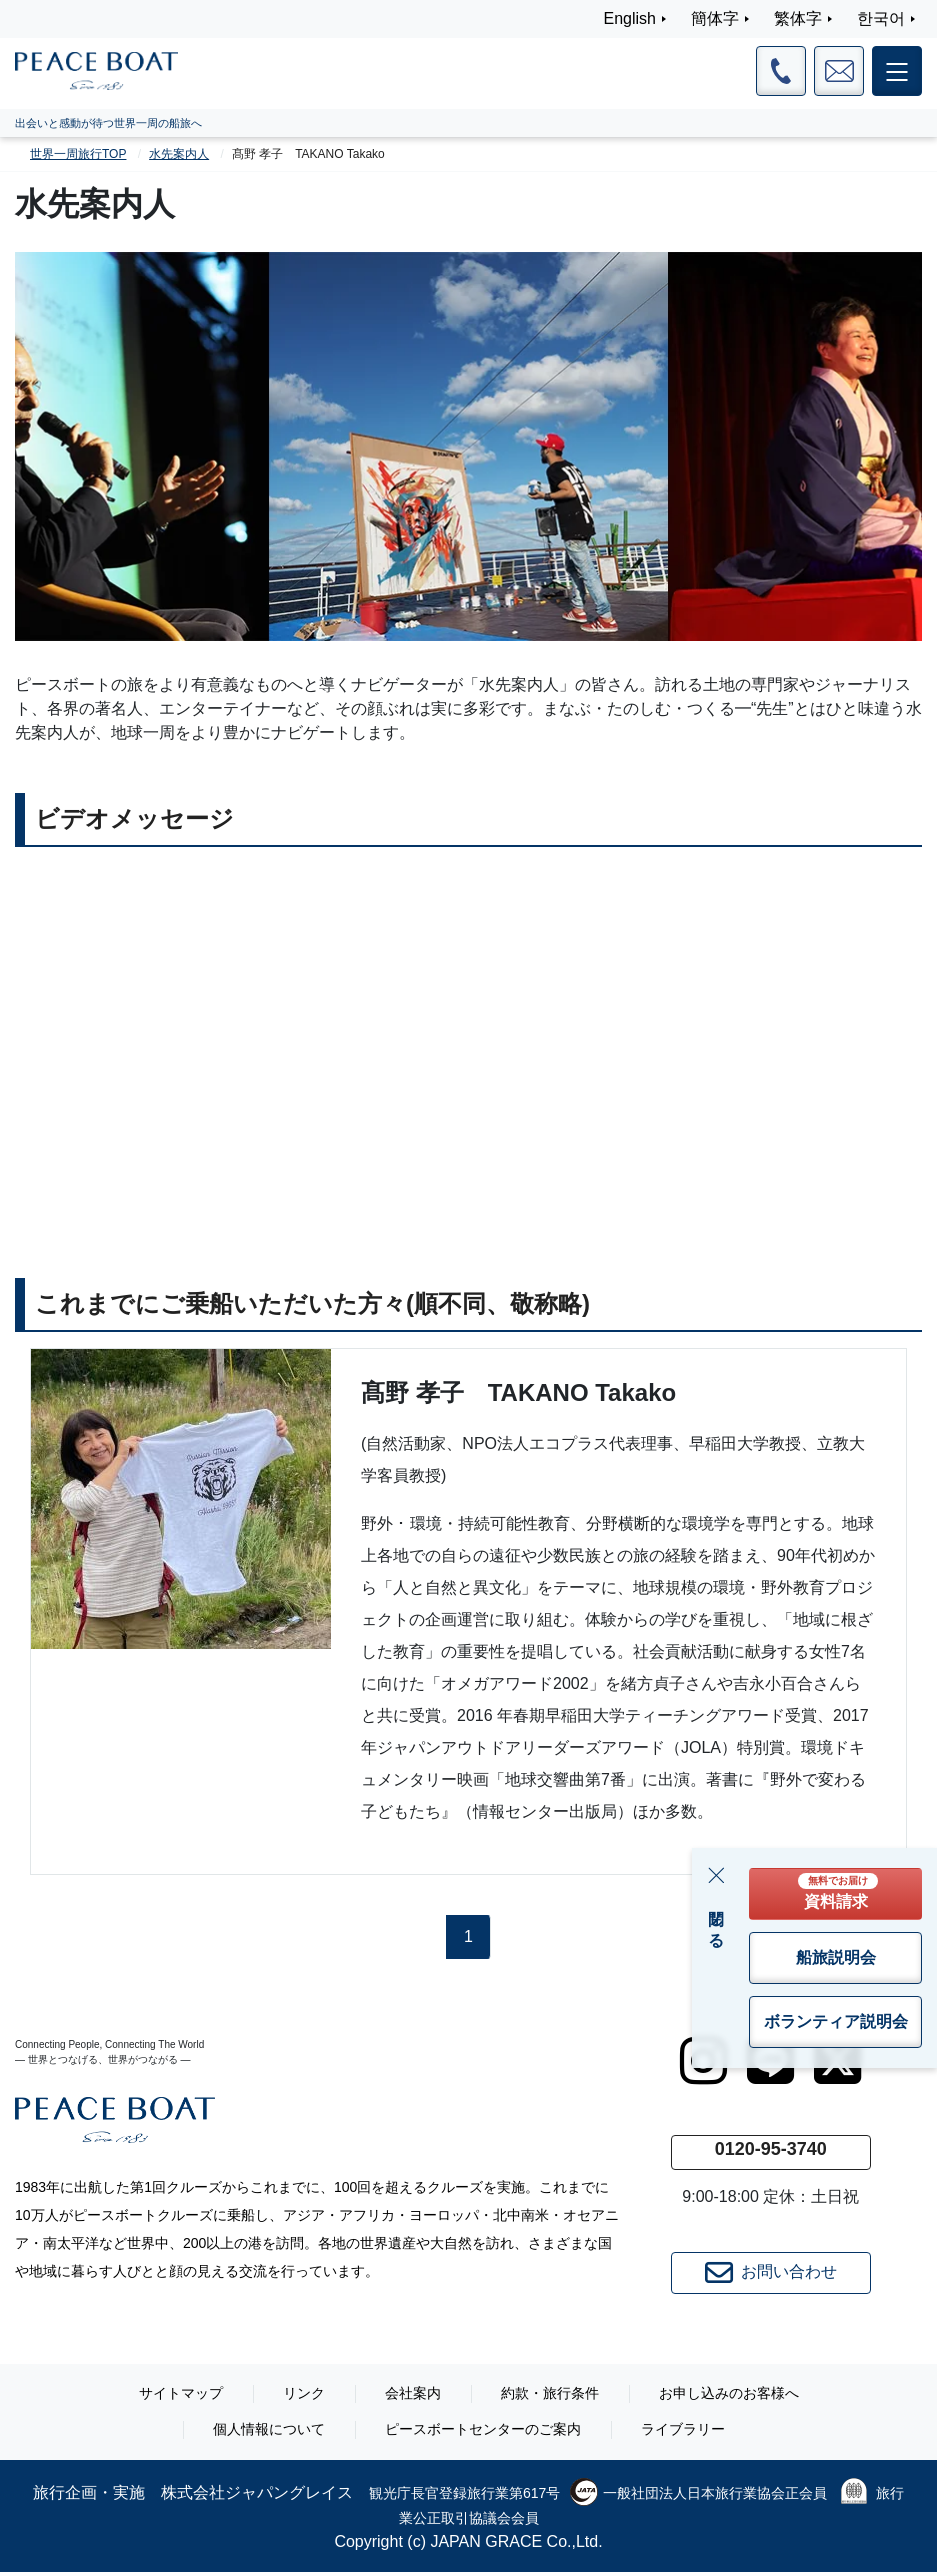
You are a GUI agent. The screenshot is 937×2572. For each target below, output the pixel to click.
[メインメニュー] (897, 71)
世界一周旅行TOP (78, 154)
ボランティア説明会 (836, 2021)
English (630, 18)
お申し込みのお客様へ (729, 2393)
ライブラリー (683, 2429)
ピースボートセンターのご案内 (483, 2429)
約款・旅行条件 (550, 2393)
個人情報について (269, 2429)
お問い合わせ (771, 2273)
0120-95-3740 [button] (771, 2149)
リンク (304, 2393)
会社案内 (413, 2393)
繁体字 (798, 18)
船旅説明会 (836, 1957)
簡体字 (715, 18)
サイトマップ (181, 2393)
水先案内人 (179, 154)
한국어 (881, 18)
